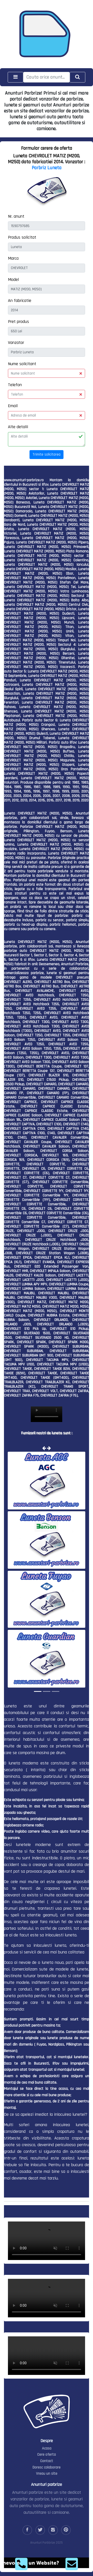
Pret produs (18, 321)
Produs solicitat (22, 237)
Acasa (46, 2448)
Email (13, 406)
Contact (46, 2461)
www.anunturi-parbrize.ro (24, 480)
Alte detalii (18, 427)
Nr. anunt (16, 216)
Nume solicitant (22, 364)
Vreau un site (46, 2473)
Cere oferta (46, 2454)
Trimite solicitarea (46, 454)
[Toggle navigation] (15, 77)
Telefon (15, 385)
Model (13, 279)
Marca (13, 258)
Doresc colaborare (46, 2467)
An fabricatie (19, 300)
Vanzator (16, 342)
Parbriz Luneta (47, 168)
